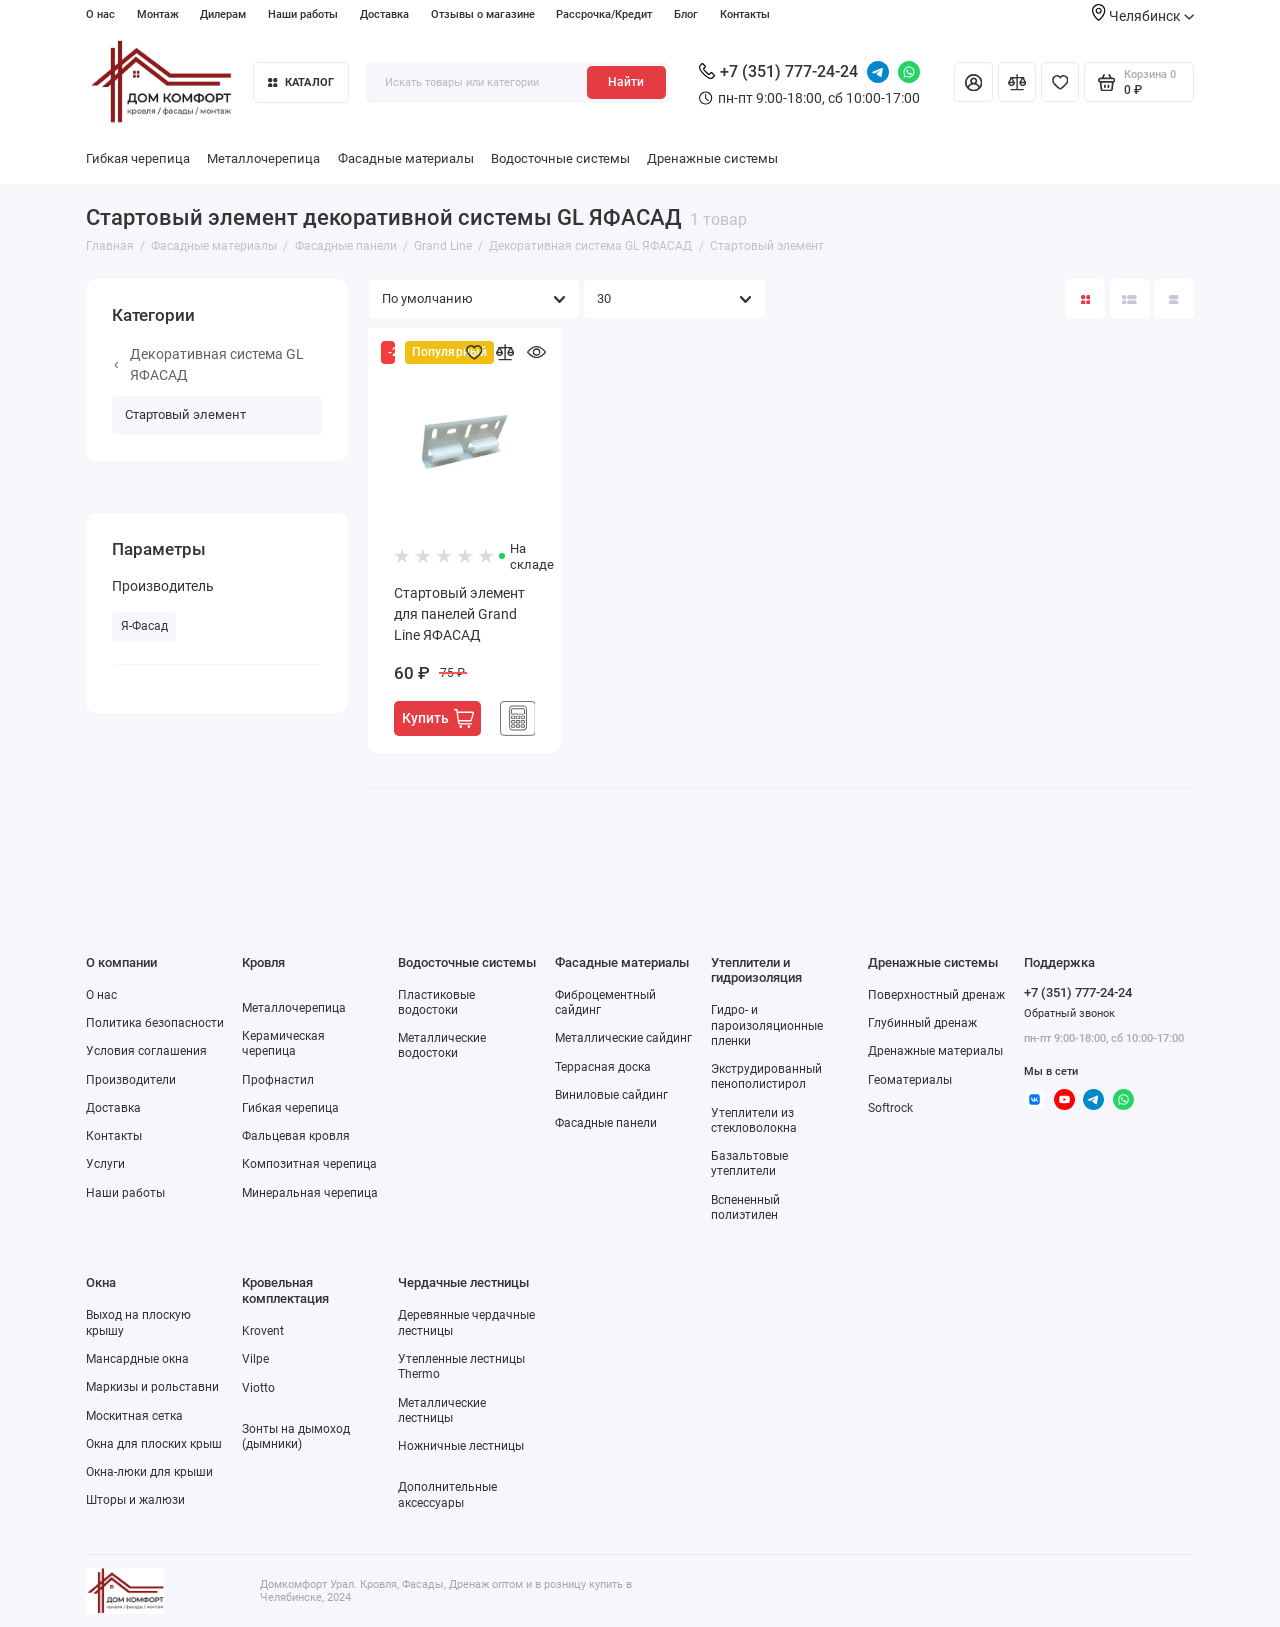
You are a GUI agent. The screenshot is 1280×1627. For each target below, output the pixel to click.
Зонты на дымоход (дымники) (296, 1436)
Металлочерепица (263, 158)
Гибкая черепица (138, 158)
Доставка (384, 14)
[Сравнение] (1017, 82)
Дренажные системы (712, 158)
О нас (100, 14)
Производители (131, 1080)
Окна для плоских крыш (154, 1444)
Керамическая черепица (283, 1043)
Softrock (890, 1108)
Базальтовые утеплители (749, 1163)
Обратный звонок (1069, 1013)
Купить (438, 718)
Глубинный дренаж (922, 1023)
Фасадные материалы (406, 158)
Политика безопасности (155, 1023)
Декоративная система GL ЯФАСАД (208, 364)
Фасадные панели (606, 1123)
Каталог (301, 82)
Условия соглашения (146, 1051)
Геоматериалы (910, 1080)
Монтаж (158, 14)
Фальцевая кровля (296, 1136)
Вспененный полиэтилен (745, 1207)
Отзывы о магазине (483, 14)
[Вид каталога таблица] (1174, 299)
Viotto (258, 1388)
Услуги (105, 1164)
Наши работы (303, 14)
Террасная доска (603, 1067)
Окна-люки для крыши (149, 1472)
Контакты (745, 14)
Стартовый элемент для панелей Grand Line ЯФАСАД (459, 614)
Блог (686, 14)
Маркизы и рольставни (152, 1387)
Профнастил (278, 1080)
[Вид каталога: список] (1130, 299)
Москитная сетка (134, 1416)
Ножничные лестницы (461, 1446)
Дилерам (223, 14)
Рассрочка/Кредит (604, 14)
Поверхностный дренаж (936, 995)
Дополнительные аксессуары (447, 1494)
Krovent (263, 1331)
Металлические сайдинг (623, 1038)
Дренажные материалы (935, 1051)
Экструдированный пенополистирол (766, 1076)
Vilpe (255, 1359)
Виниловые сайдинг (611, 1095)
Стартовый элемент (185, 414)
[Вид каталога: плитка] (1085, 299)
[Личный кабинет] (973, 82)
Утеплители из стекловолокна (754, 1120)
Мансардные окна (137, 1359)
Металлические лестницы (442, 1410)
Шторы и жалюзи (135, 1500)
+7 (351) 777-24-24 (778, 71)
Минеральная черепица (310, 1193)
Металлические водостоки (442, 1045)
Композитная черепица (309, 1164)
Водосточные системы (560, 158)
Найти (626, 82)
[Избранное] (1060, 82)
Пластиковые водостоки (436, 1002)
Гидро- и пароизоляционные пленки (767, 1025)
